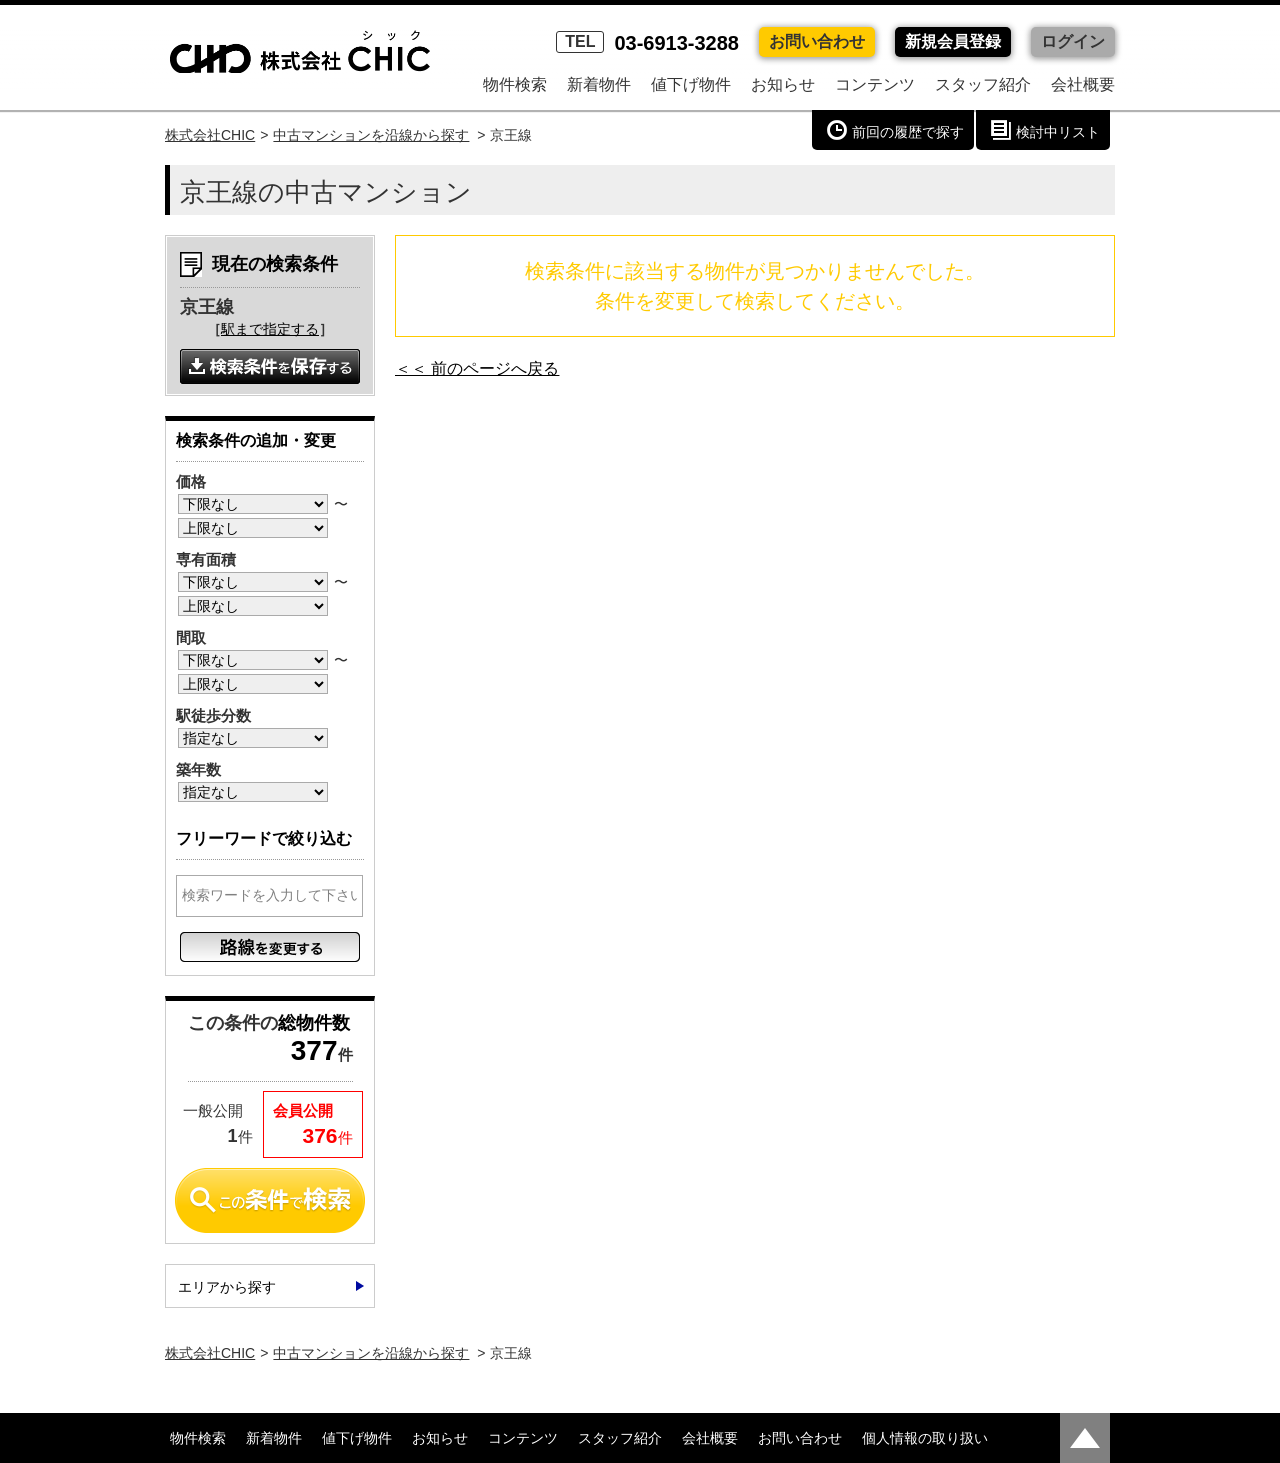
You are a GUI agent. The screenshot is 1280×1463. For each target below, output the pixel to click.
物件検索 (515, 84)
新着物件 (599, 84)
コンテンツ (875, 84)
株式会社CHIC (210, 135)
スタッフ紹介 (983, 84)
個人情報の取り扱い (925, 1438)
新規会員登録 (953, 41)
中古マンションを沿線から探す (371, 135)
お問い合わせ (817, 41)
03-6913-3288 (647, 43)
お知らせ (783, 84)
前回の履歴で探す (908, 132)
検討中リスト (1058, 132)
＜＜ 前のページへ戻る (477, 368)
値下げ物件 (691, 84)
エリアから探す (227, 1287)
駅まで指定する (270, 329)
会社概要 (1083, 84)
